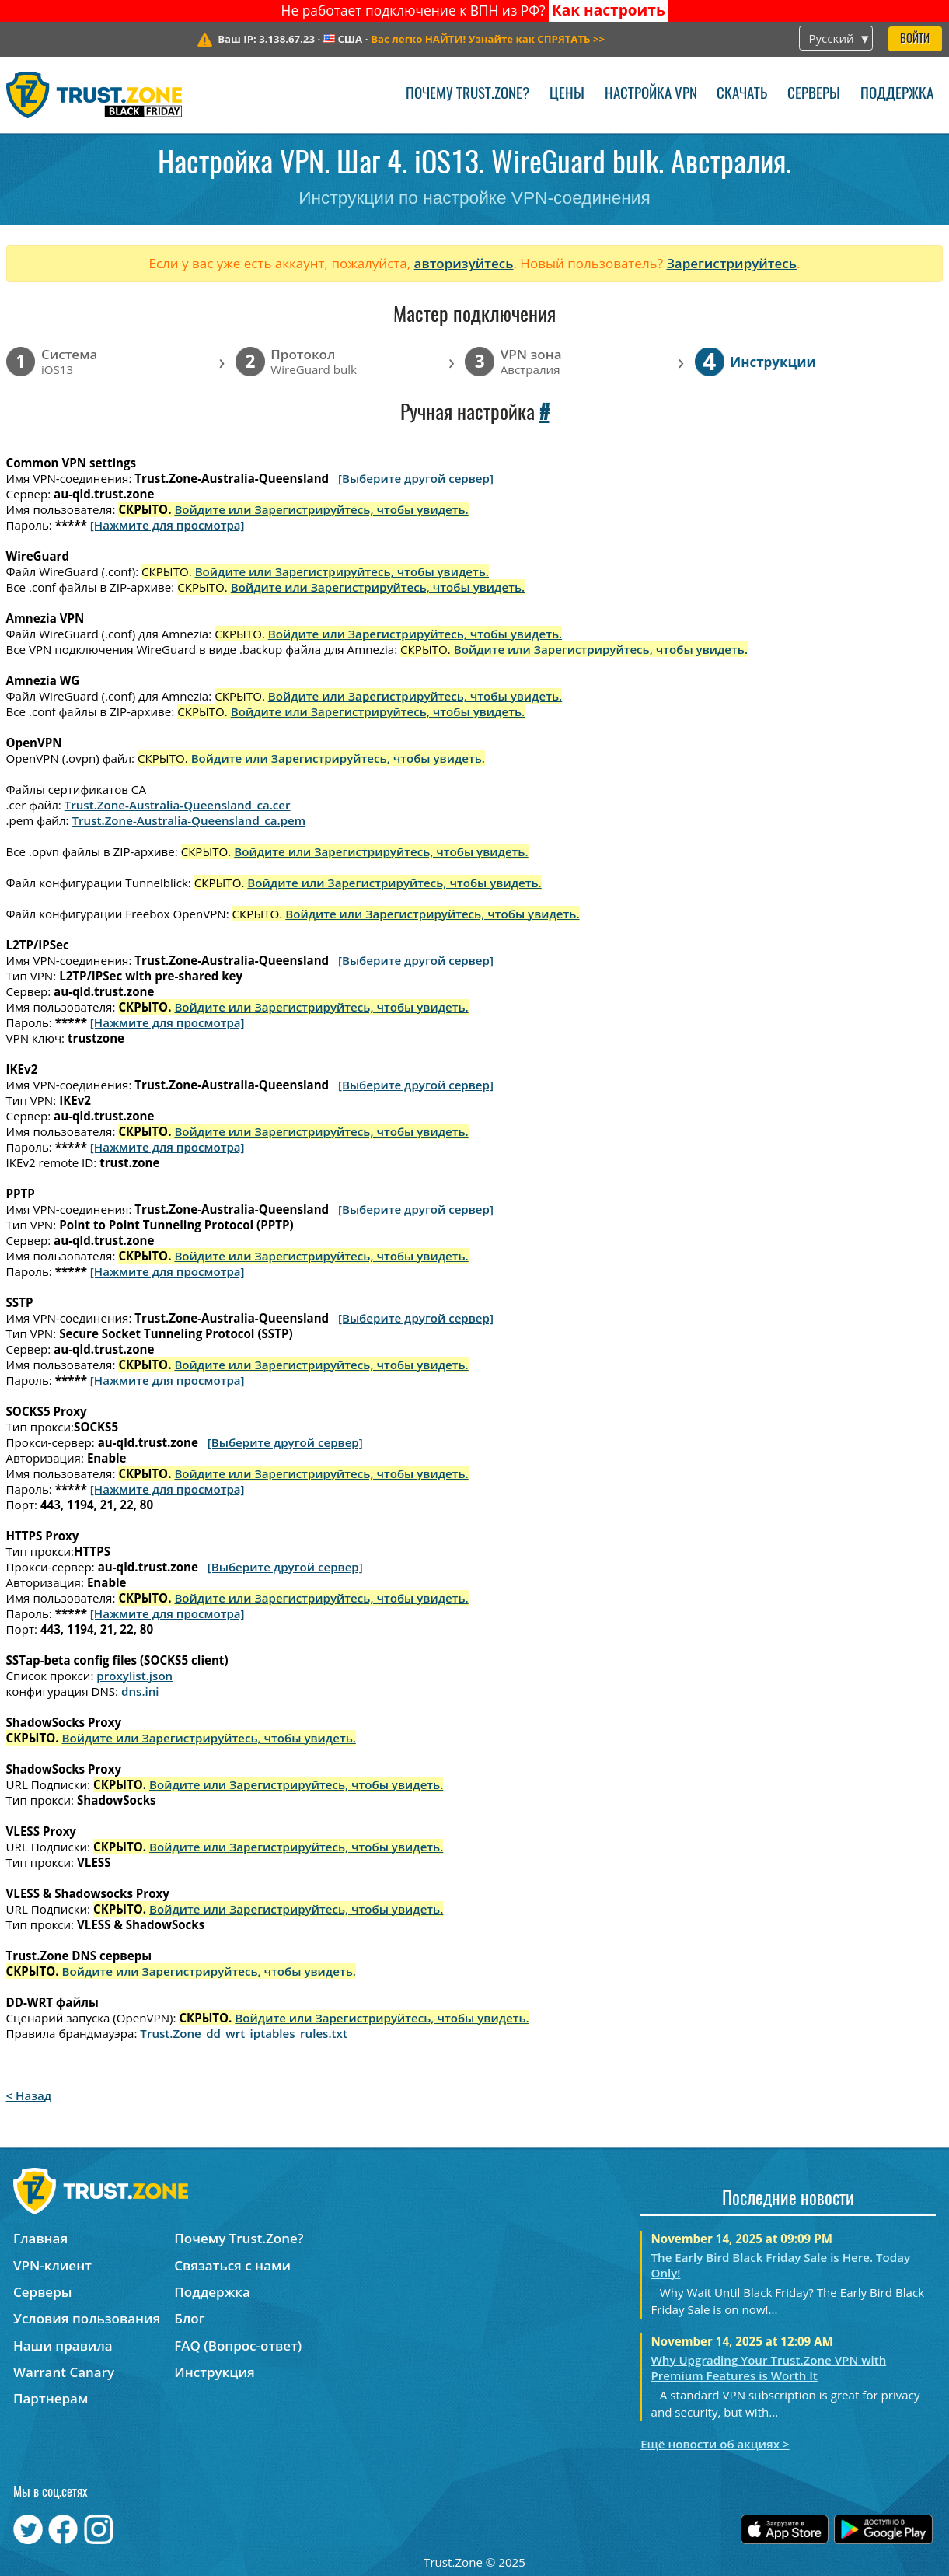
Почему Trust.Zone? (467, 94)
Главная (40, 2238)
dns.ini (140, 1691)
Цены (567, 94)
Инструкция (214, 2372)
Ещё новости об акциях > (714, 2444)
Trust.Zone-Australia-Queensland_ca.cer (178, 805)
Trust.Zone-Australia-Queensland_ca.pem (189, 820)
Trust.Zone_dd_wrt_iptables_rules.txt (243, 2033)
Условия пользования (86, 2318)
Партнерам (50, 2398)
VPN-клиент (52, 2265)
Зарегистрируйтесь (731, 263)
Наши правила (63, 2345)
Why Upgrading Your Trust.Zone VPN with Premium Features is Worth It (769, 2367)
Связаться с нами (232, 2265)
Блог (189, 2318)
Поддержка (896, 94)
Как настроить (608, 10)
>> (488, 39)
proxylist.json (134, 1675)
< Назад (29, 2095)
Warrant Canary (63, 2372)
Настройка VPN (651, 94)
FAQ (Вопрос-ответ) (238, 2345)
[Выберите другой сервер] (416, 478)
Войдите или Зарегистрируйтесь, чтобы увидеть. (321, 509)
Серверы (813, 94)
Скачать (742, 94)
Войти (915, 39)
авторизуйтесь (464, 263)
